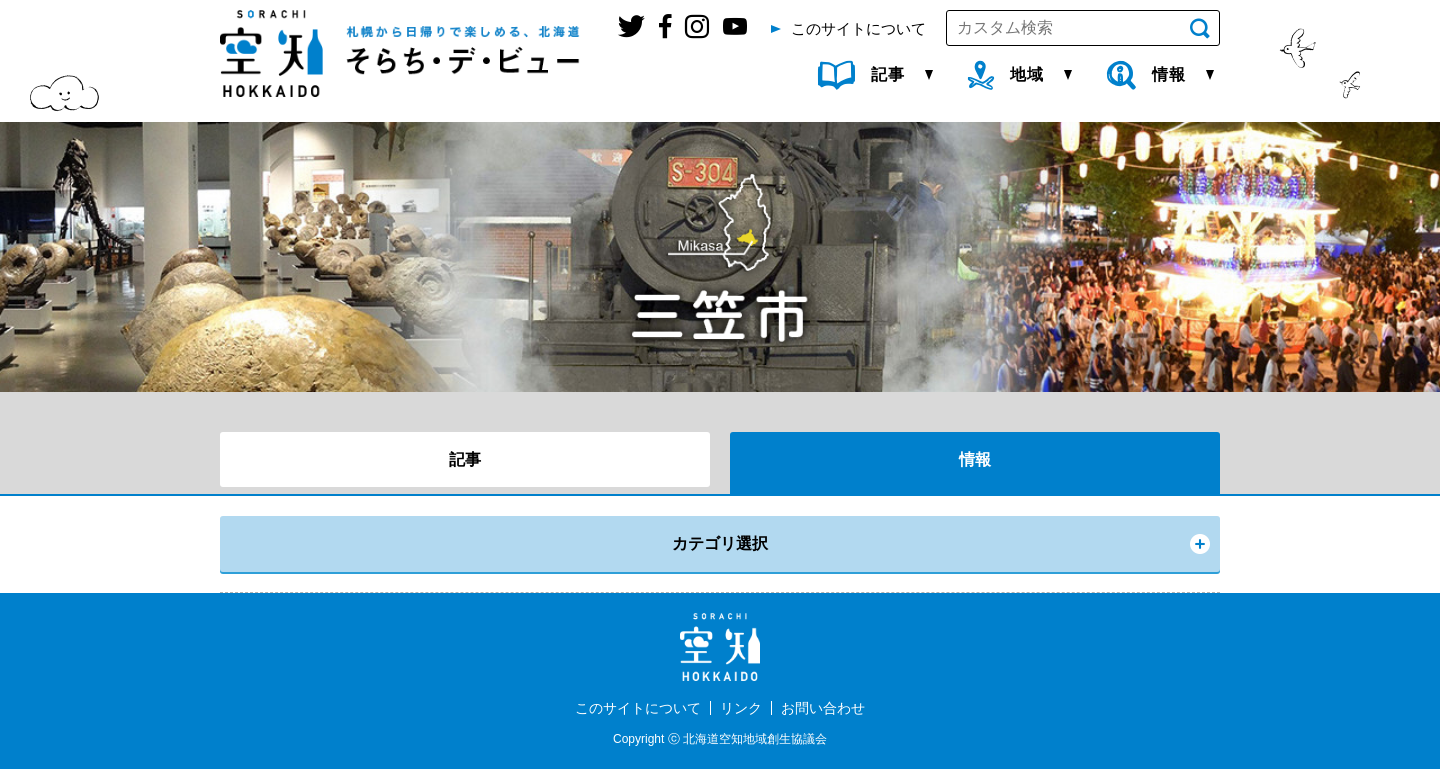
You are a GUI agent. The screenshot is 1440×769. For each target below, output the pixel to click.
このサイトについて (638, 708)
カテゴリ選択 (720, 543)
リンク (741, 708)
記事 (465, 459)
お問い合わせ (823, 708)
